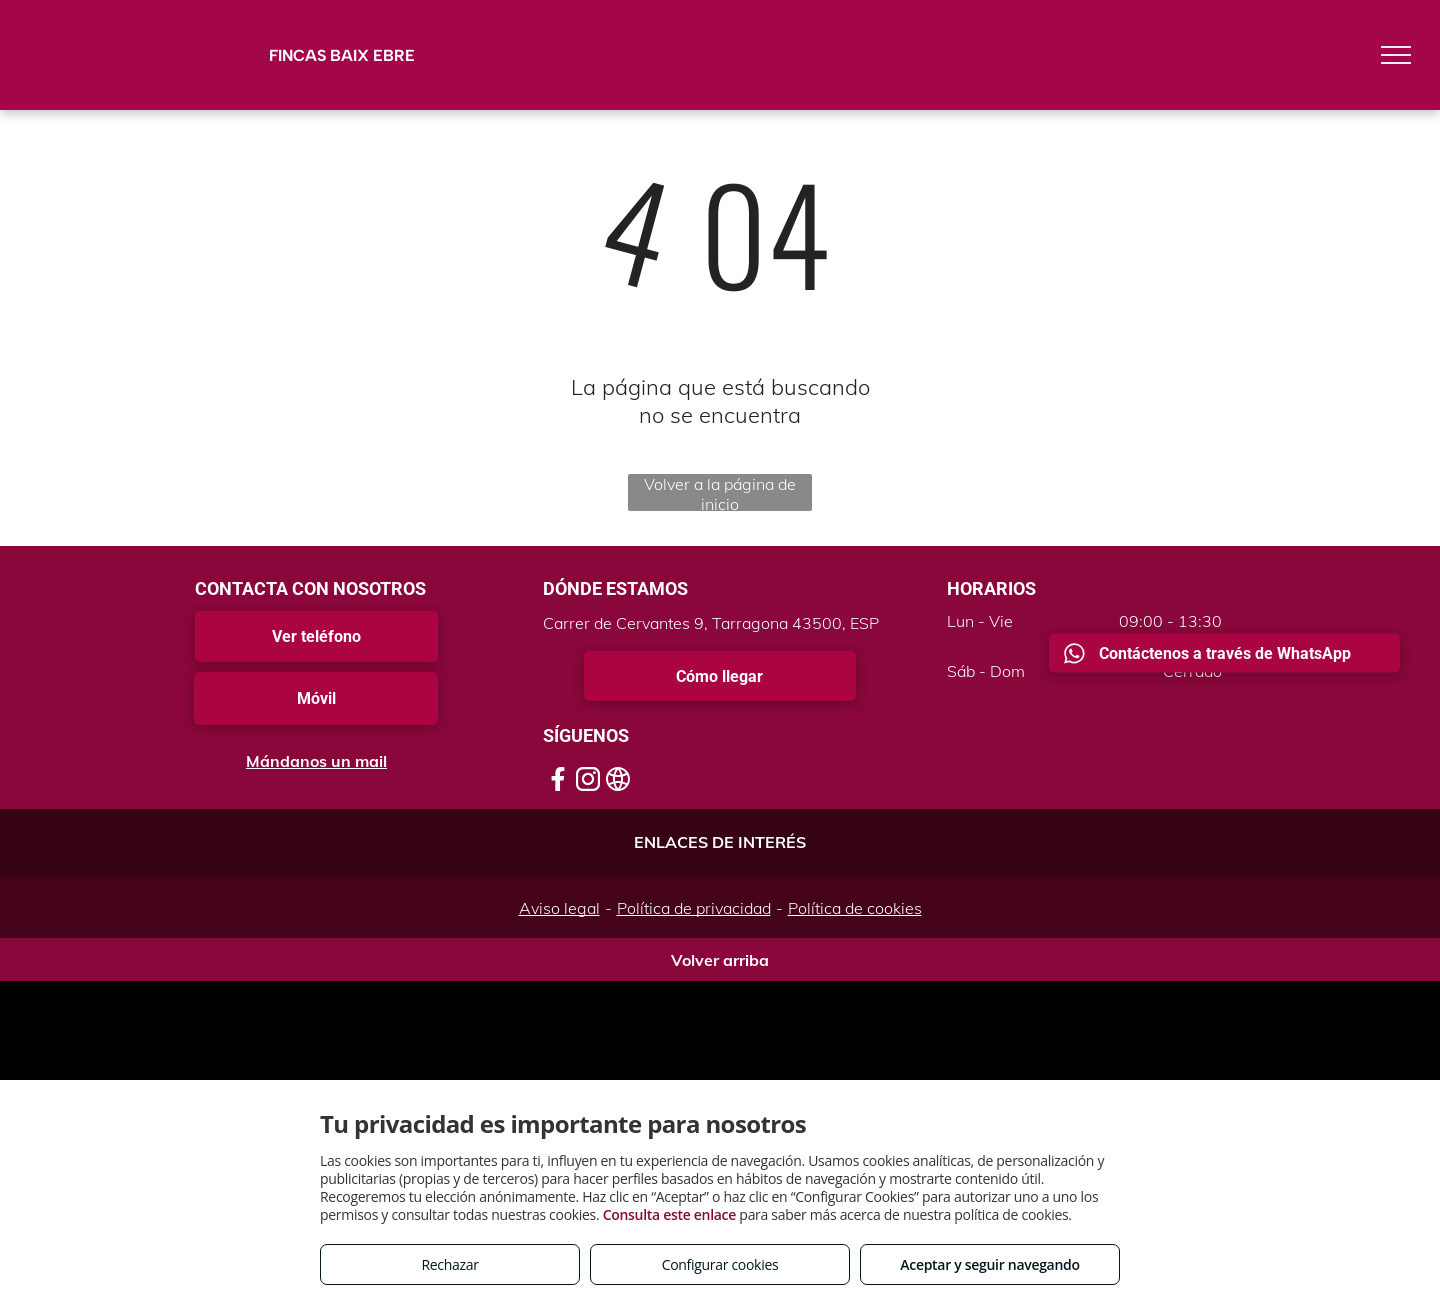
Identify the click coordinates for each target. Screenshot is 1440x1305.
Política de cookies (855, 908)
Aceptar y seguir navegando (989, 1264)
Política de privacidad (694, 908)
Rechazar (449, 1264)
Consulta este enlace (669, 1214)
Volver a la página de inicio (720, 492)
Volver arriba (720, 960)
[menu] (1396, 55)
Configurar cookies (720, 1264)
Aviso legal (559, 908)
